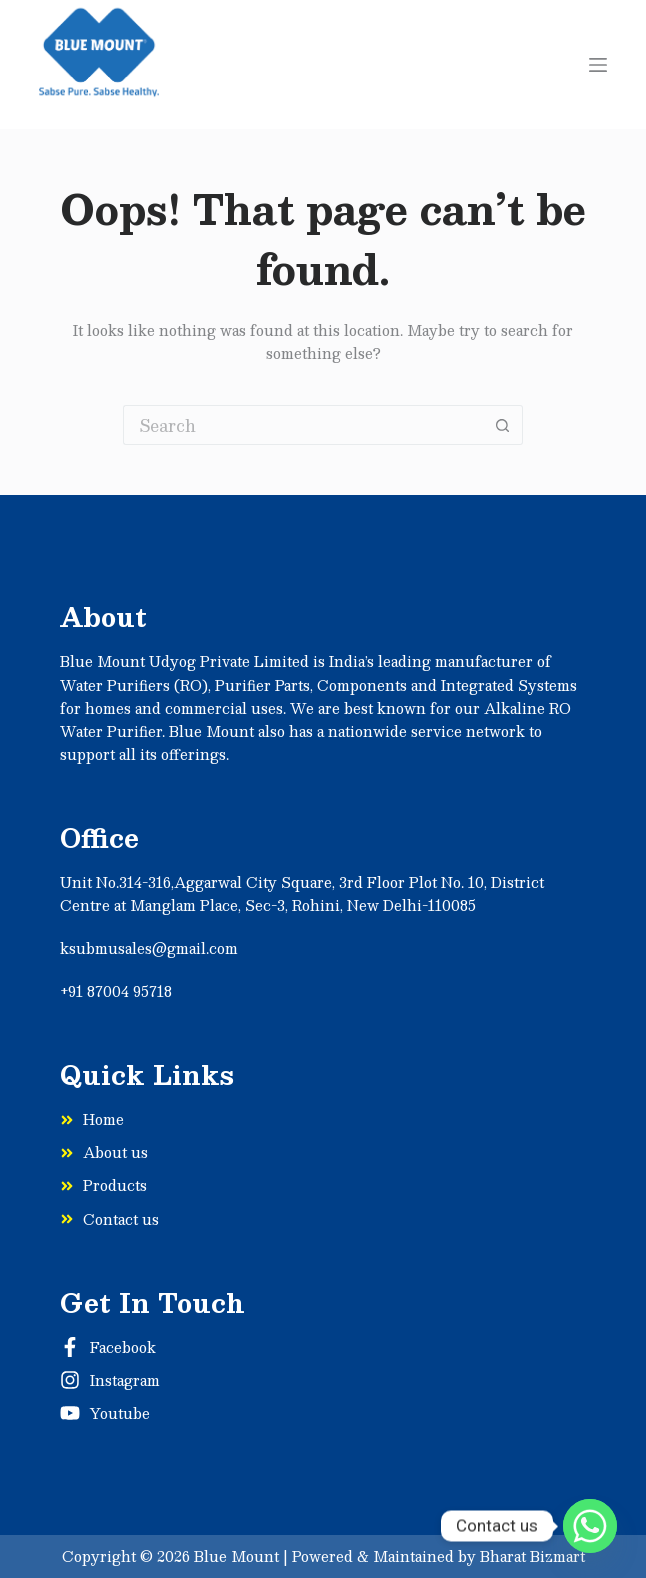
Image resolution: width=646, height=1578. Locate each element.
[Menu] (598, 65)
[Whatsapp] (590, 1526)
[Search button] (503, 425)
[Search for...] (303, 425)
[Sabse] (99, 64)
